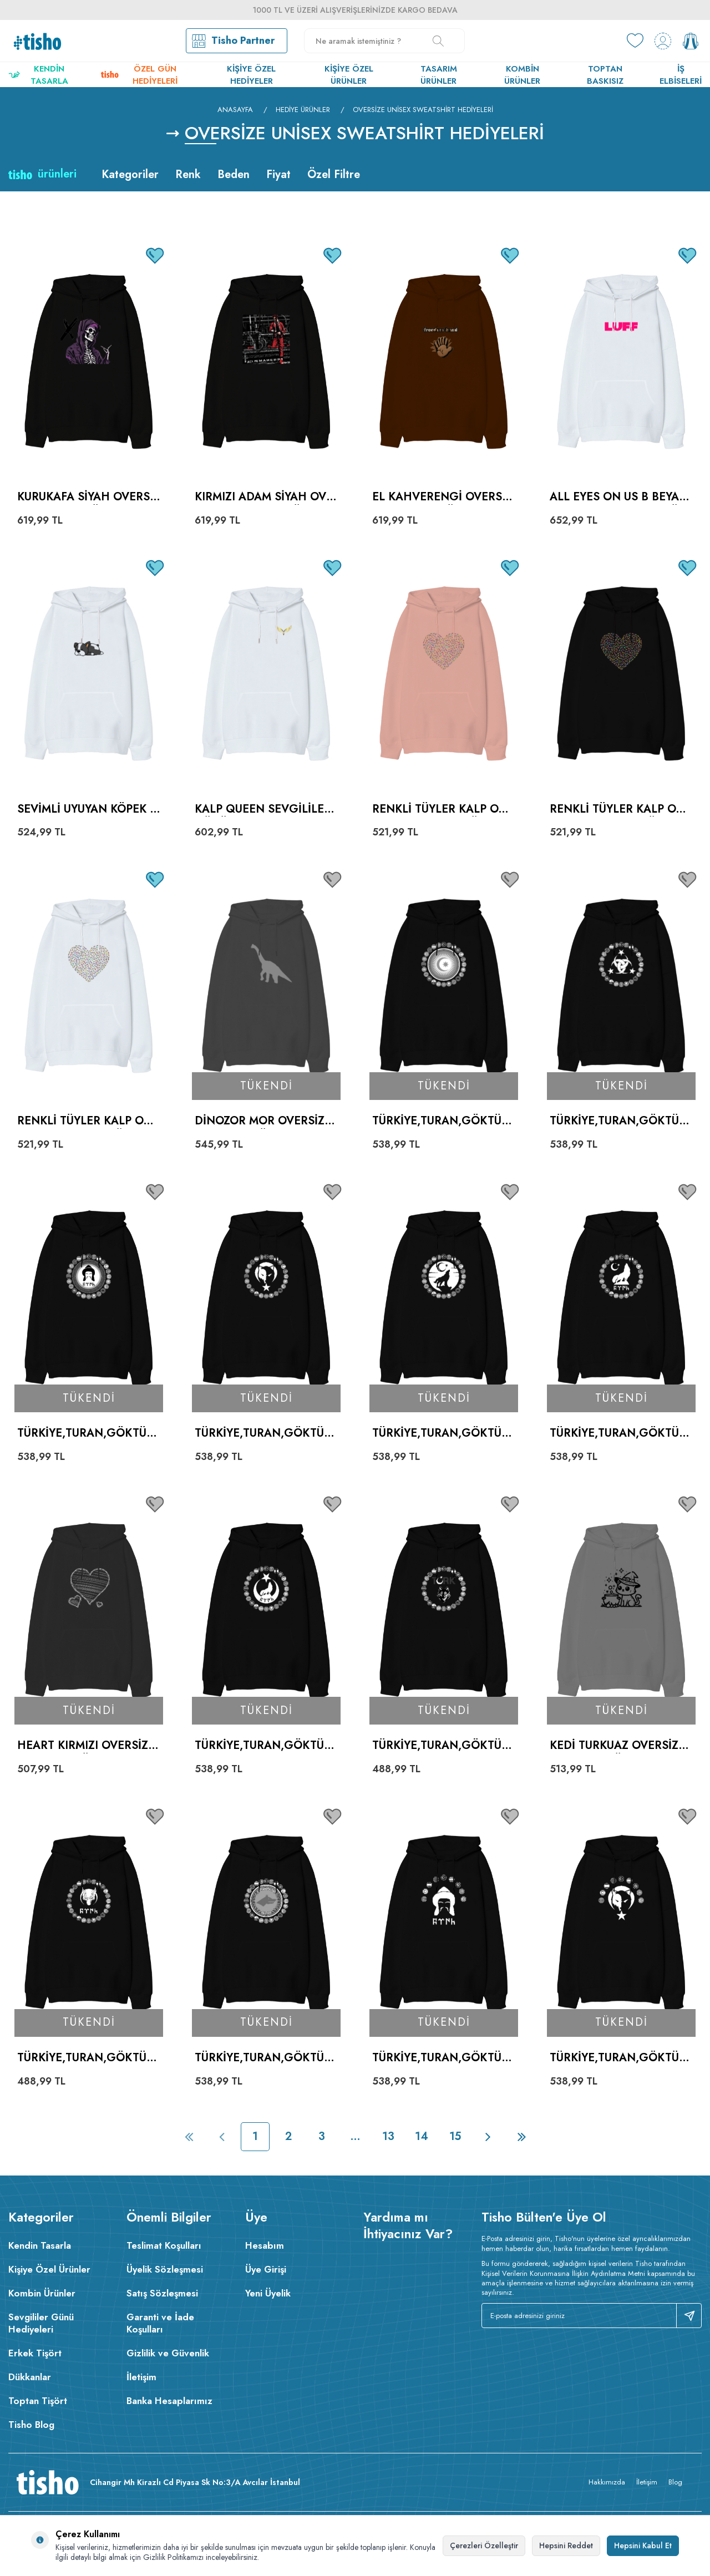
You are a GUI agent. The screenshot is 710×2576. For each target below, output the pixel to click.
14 (421, 2136)
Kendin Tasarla (38, 75)
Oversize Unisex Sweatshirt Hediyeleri (423, 109)
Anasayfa (235, 109)
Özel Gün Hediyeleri (139, 75)
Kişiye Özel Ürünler (348, 75)
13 (388, 2136)
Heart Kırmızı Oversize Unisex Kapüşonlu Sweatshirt (86, 1745)
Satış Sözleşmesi (162, 2293)
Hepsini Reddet (566, 2545)
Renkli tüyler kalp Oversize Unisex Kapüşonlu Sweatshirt (442, 809)
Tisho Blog (31, 2424)
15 (455, 2136)
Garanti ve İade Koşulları (160, 2323)
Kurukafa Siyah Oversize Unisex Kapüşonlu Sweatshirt (88, 497)
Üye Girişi (265, 2269)
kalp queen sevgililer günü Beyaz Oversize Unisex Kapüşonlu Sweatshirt (264, 809)
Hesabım (264, 2245)
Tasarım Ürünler (438, 75)
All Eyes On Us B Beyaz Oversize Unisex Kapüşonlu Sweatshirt (618, 497)
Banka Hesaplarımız (169, 2400)
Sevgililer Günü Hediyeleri (41, 2323)
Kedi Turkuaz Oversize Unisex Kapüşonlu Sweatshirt (619, 1745)
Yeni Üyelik (268, 2293)
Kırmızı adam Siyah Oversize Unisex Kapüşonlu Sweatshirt (264, 497)
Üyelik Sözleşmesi (164, 2269)
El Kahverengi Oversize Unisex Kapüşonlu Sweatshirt (443, 497)
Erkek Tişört (35, 2353)
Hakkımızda (607, 2482)
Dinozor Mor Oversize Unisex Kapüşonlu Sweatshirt (264, 1121)
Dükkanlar (29, 2377)
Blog (675, 2482)
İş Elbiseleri (681, 75)
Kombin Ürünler (522, 75)
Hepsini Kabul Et (643, 2545)
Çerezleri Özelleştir (484, 2545)
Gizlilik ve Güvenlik (167, 2353)
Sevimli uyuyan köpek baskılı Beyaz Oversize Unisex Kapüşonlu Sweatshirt (87, 809)
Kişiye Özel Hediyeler (251, 75)
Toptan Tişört (37, 2400)
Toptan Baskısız (605, 75)
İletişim (141, 2377)
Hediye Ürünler (303, 109)
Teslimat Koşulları (163, 2245)
